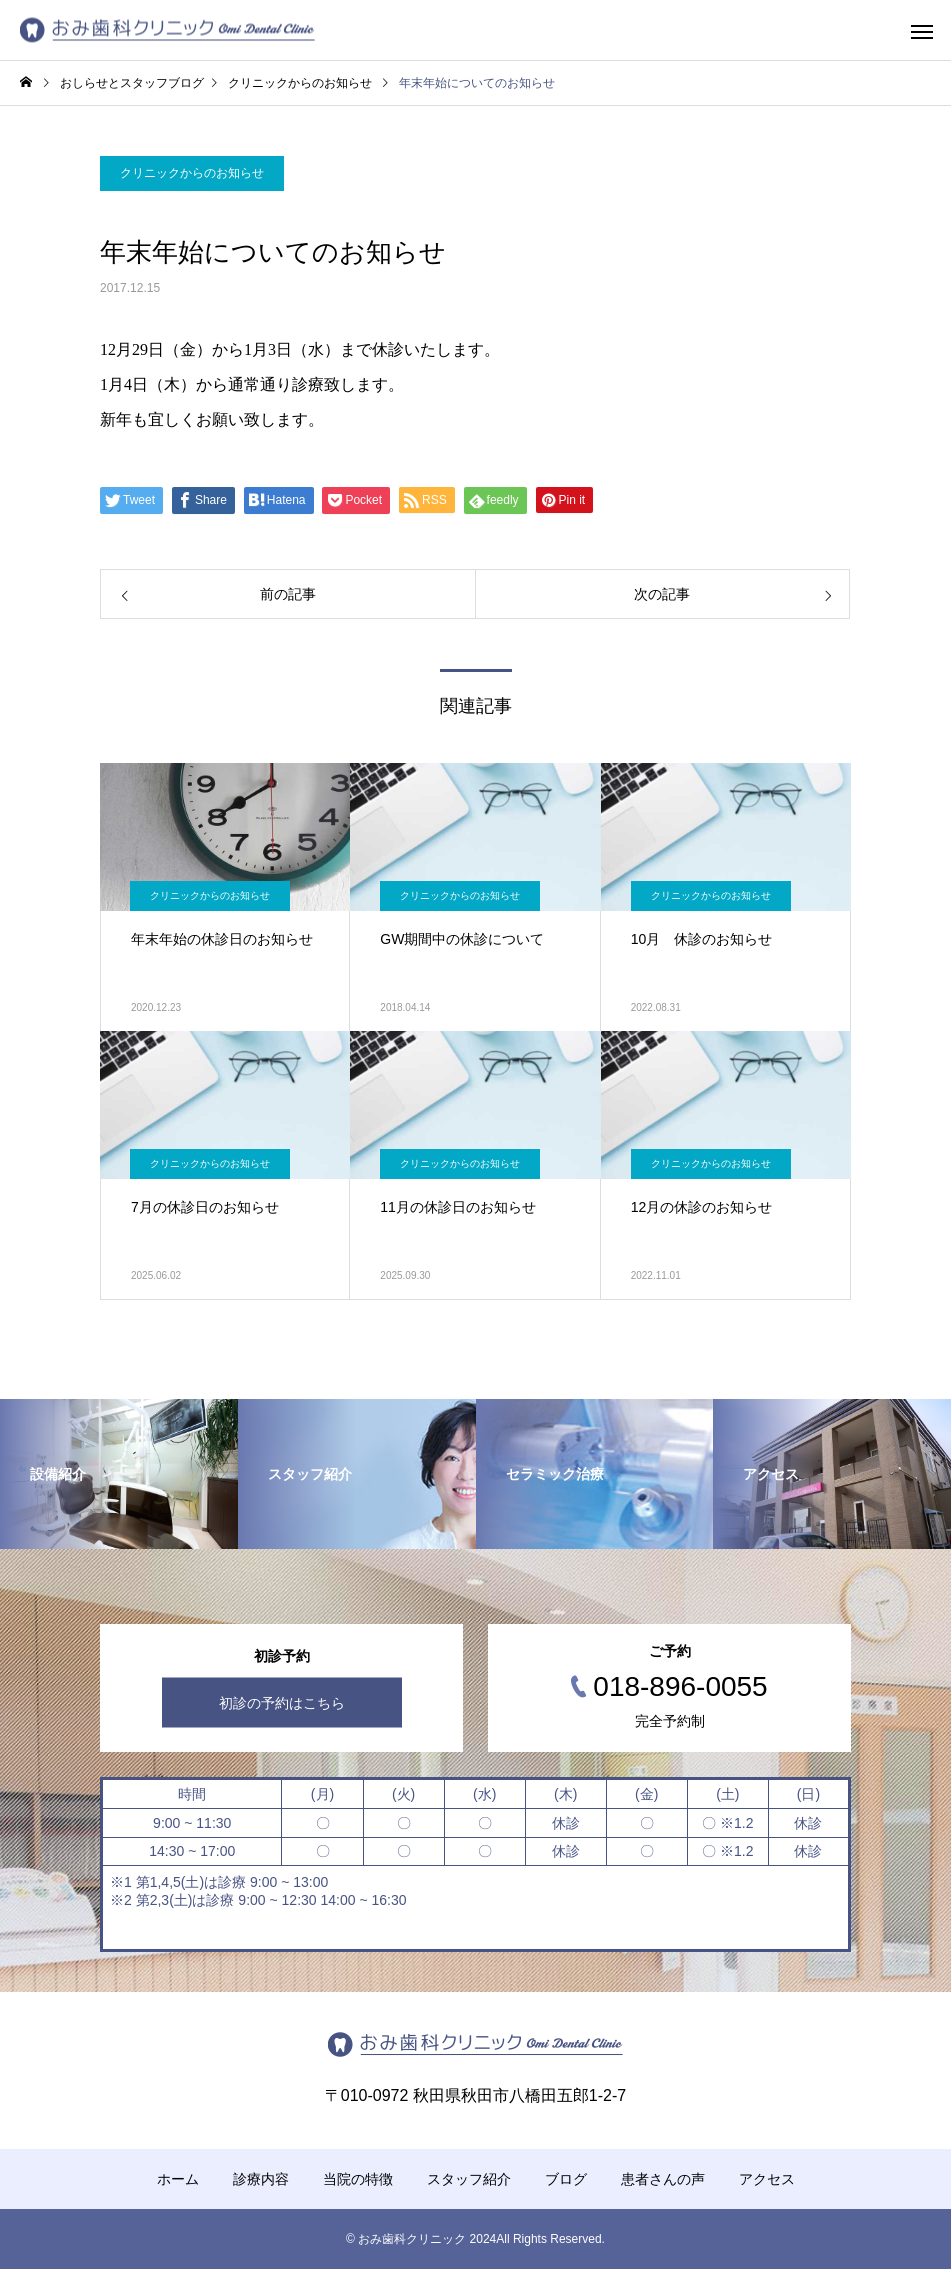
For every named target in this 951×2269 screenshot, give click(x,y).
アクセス (767, 2179)
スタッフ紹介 (469, 2179)
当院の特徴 (358, 2179)
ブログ (566, 2179)
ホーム (178, 2179)
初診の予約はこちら (282, 1703)
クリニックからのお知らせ (192, 173)
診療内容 (261, 2179)
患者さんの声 (663, 2179)
